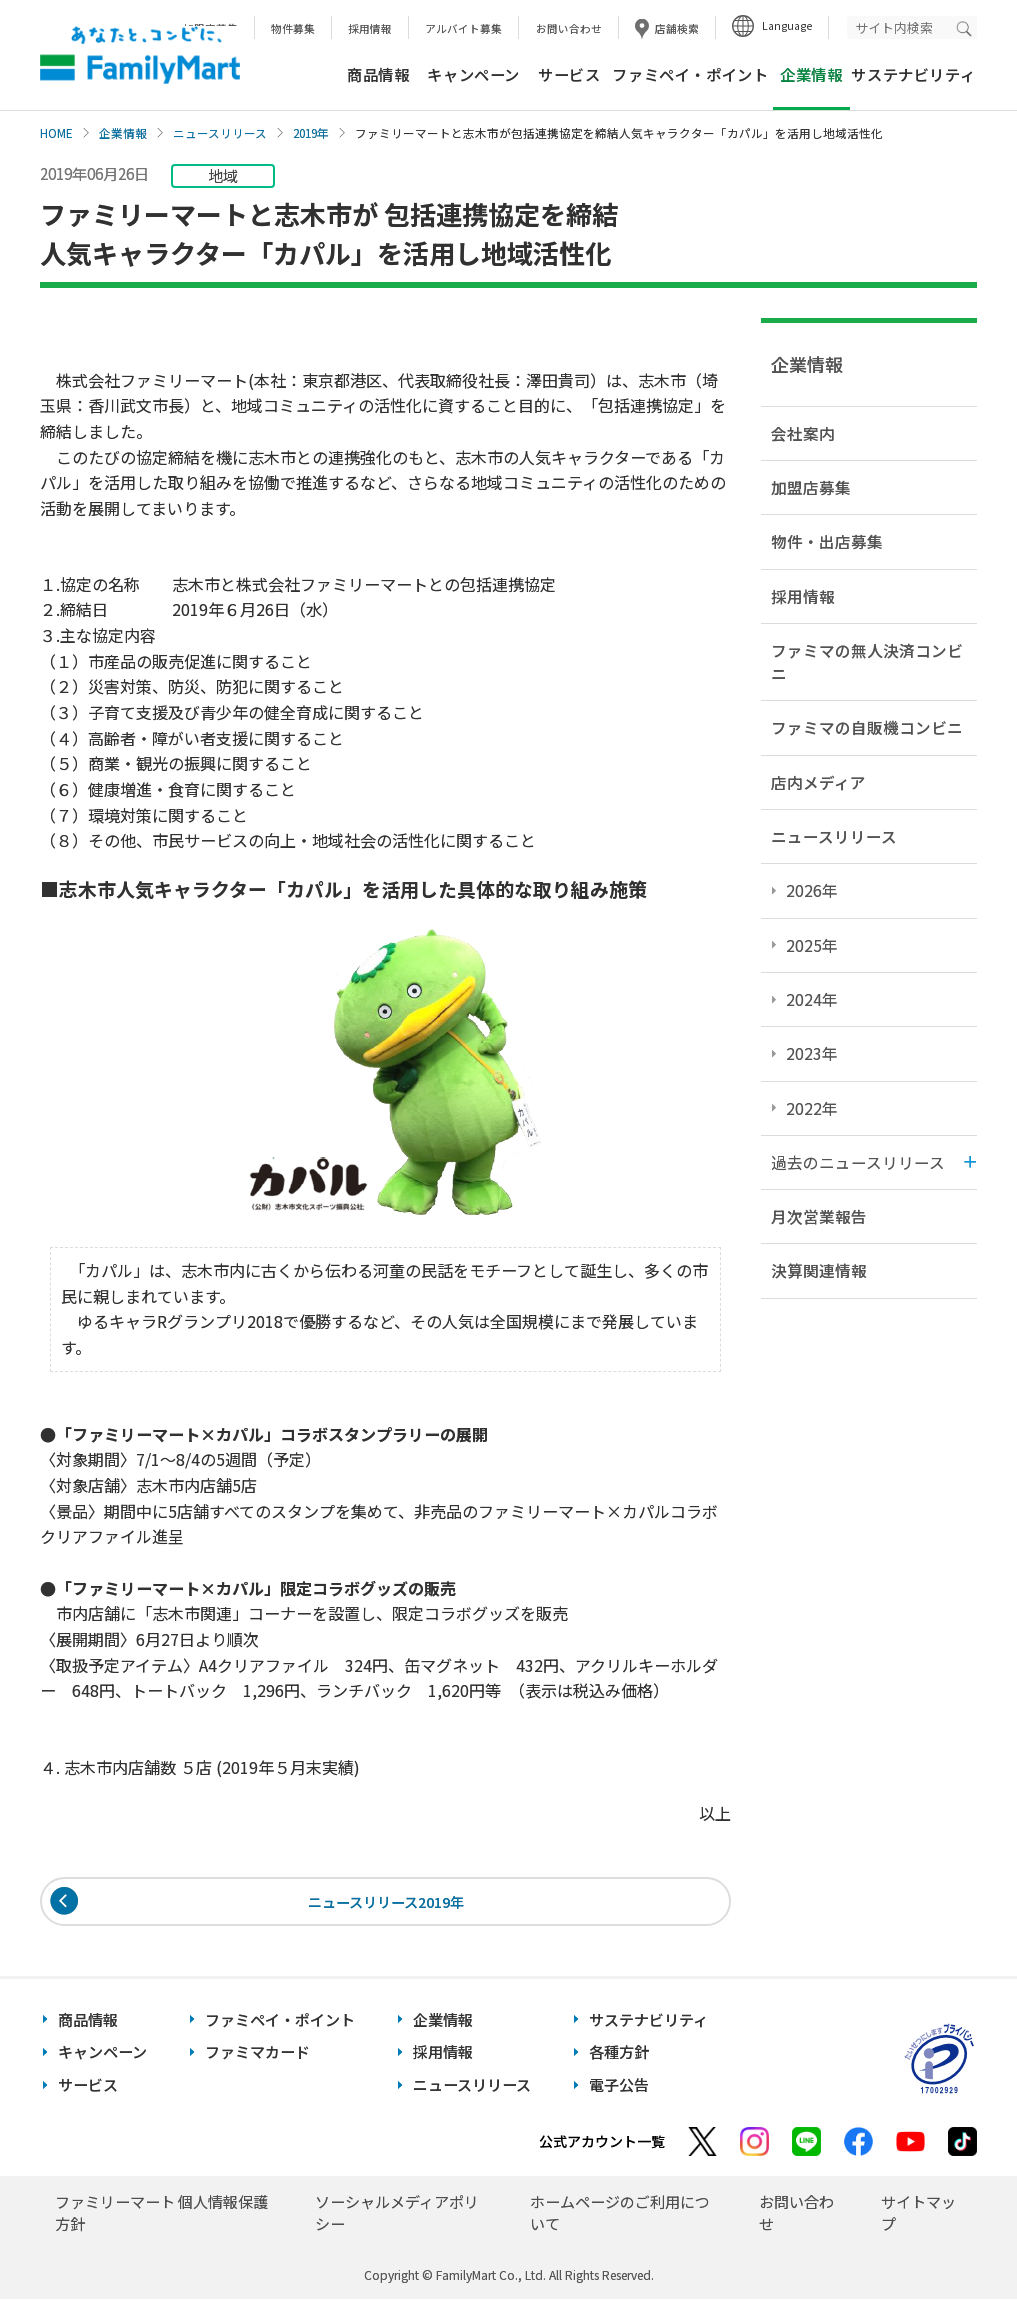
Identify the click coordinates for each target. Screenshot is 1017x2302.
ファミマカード (257, 2055)
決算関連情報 (819, 1270)
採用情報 (370, 28)
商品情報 (378, 74)
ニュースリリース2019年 (385, 1902)
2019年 (311, 133)
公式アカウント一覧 (602, 2144)
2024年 (812, 999)
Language (787, 25)
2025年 (812, 945)
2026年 (812, 890)
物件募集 (293, 28)
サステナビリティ (913, 74)
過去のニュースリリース (858, 1162)
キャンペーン (473, 74)
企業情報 (123, 133)
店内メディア (818, 782)
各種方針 (619, 2055)
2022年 (812, 1108)
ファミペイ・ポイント (690, 74)
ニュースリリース (220, 133)
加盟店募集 (811, 487)
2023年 (812, 1053)
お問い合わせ (569, 28)
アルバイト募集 (463, 28)
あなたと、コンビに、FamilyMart (140, 55)
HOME (56, 133)
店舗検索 (677, 28)
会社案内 (803, 433)
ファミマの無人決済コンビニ (867, 661)
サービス (569, 74)
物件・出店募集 (827, 541)
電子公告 (619, 2087)
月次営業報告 (819, 1216)
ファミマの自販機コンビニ (867, 727)
